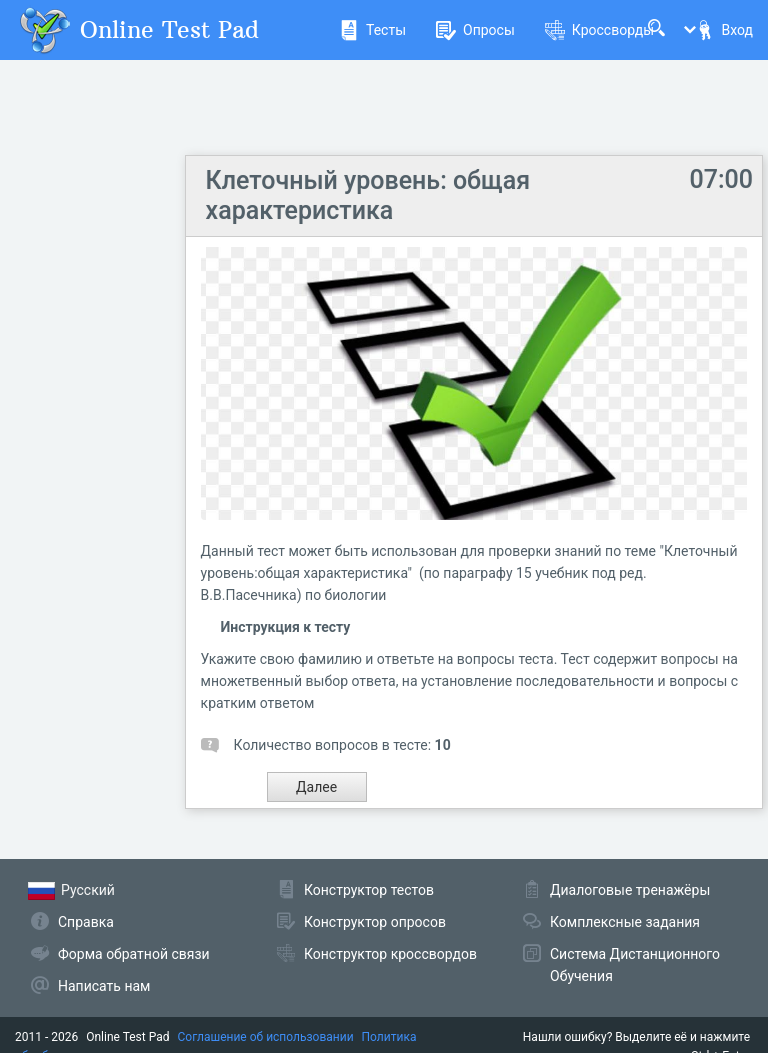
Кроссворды (599, 30)
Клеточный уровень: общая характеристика (368, 195)
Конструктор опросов (375, 922)
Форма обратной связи (134, 954)
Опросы (475, 30)
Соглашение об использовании (266, 1037)
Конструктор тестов (369, 890)
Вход (724, 30)
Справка (86, 922)
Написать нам (104, 986)
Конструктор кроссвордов (390, 954)
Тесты (372, 30)
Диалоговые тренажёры (630, 890)
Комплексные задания (625, 922)
